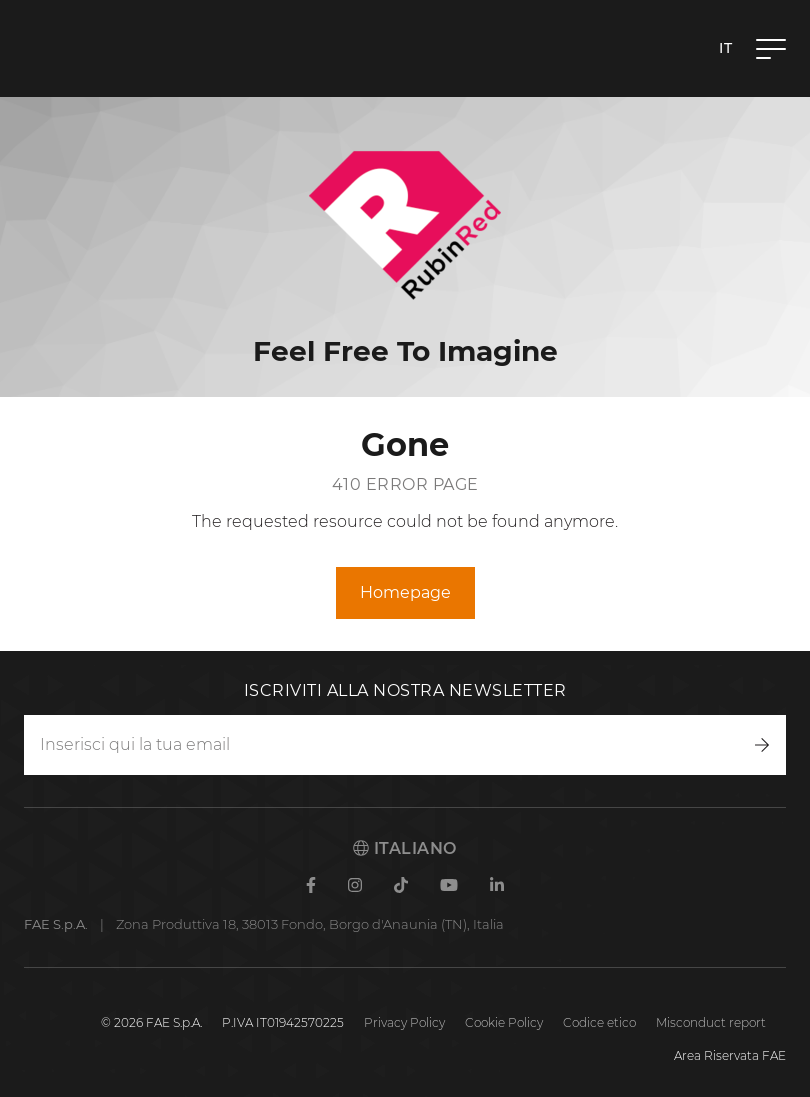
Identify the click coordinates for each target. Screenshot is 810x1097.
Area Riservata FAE (730, 1055)
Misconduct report (711, 1022)
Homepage (405, 592)
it (725, 48)
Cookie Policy (504, 1022)
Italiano (405, 848)
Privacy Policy (404, 1022)
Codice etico (599, 1022)
